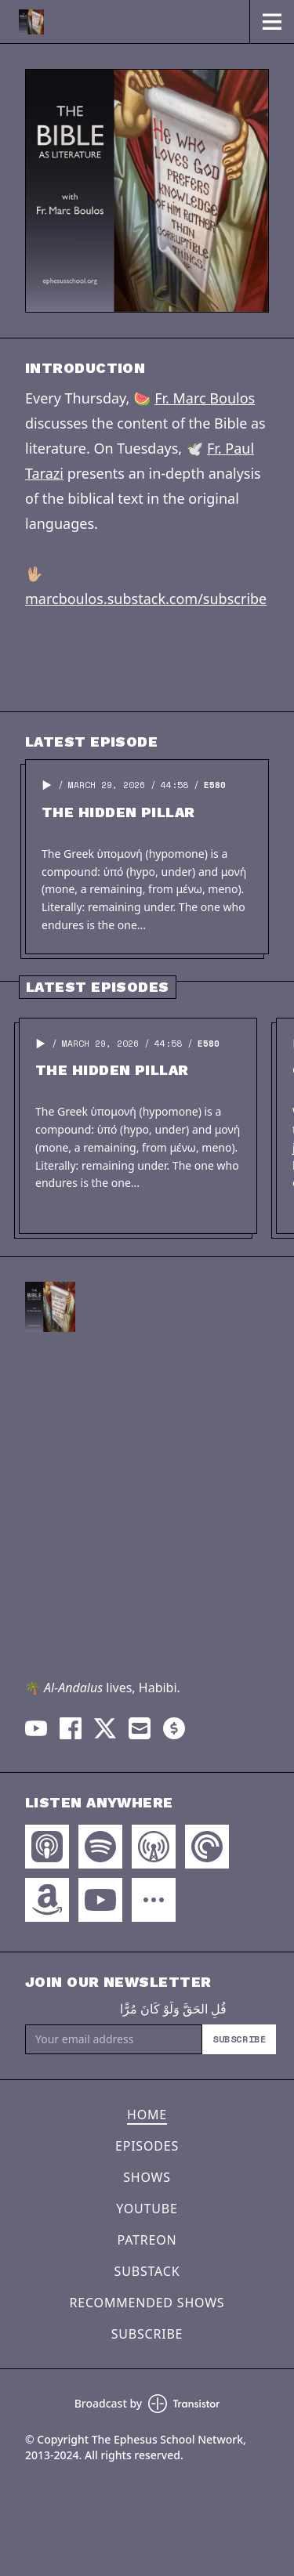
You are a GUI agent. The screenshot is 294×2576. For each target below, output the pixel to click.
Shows (147, 2177)
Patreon (147, 2240)
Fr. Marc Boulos (204, 398)
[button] (47, 785)
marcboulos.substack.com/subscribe (146, 598)
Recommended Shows (147, 2302)
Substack (147, 2271)
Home (147, 2114)
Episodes (147, 2146)
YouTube (146, 2208)
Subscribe (239, 2039)
